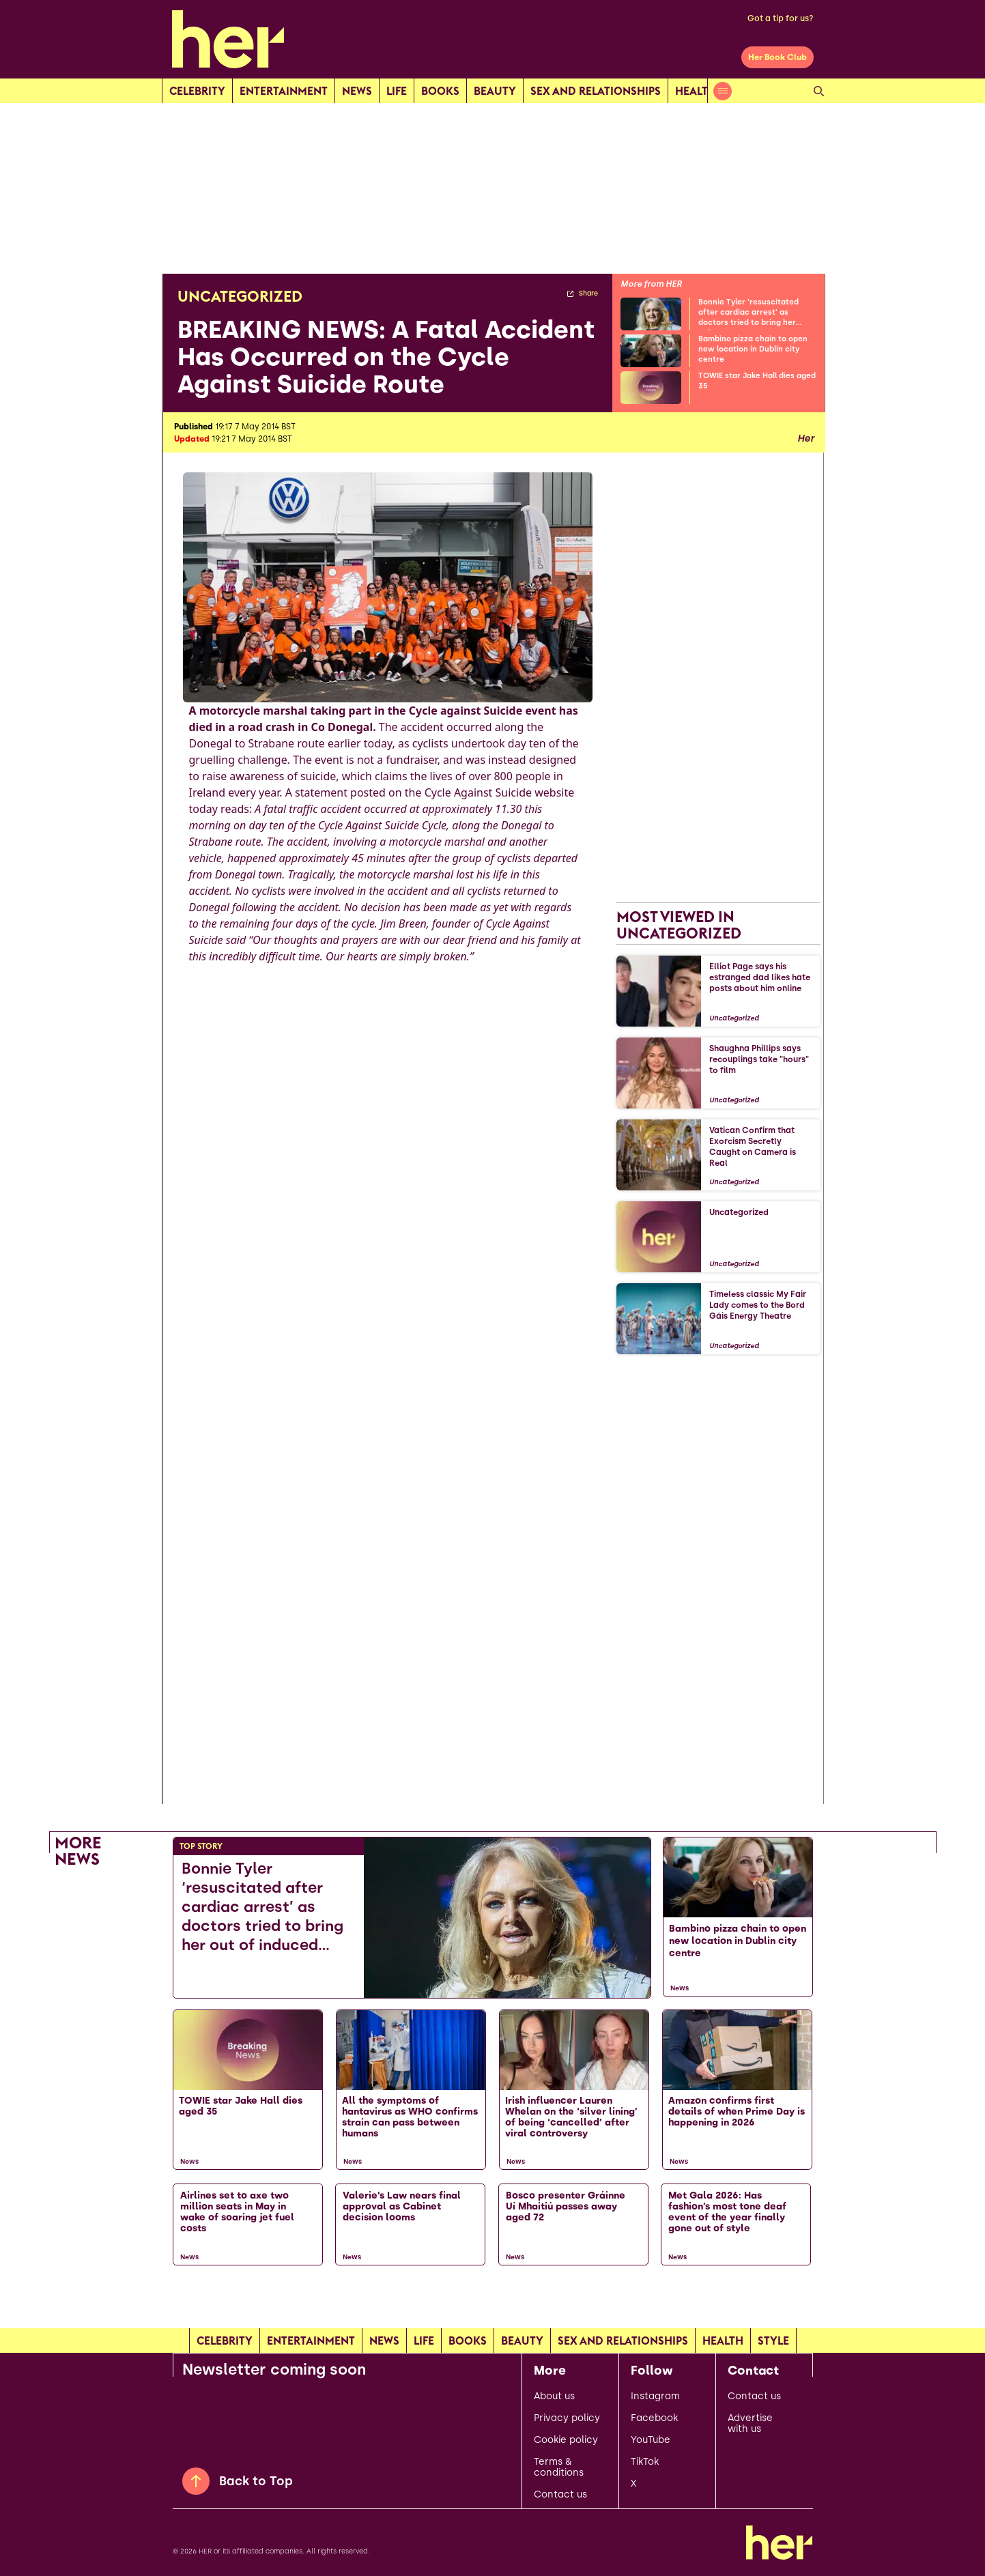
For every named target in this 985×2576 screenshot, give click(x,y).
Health (695, 91)
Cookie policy (566, 2440)
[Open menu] (722, 91)
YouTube (650, 2440)
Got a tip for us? (780, 18)
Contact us (560, 2494)
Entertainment (284, 91)
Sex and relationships (595, 91)
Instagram (655, 2396)
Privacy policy (567, 2418)
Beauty (495, 91)
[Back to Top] (196, 2481)
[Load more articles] (492, 2303)
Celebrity (197, 91)
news (357, 91)
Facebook (654, 2418)
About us (554, 2396)
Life (396, 91)
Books (440, 91)
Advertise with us (750, 2424)
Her (805, 438)
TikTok (645, 2462)
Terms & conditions (559, 2467)
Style (773, 2340)
